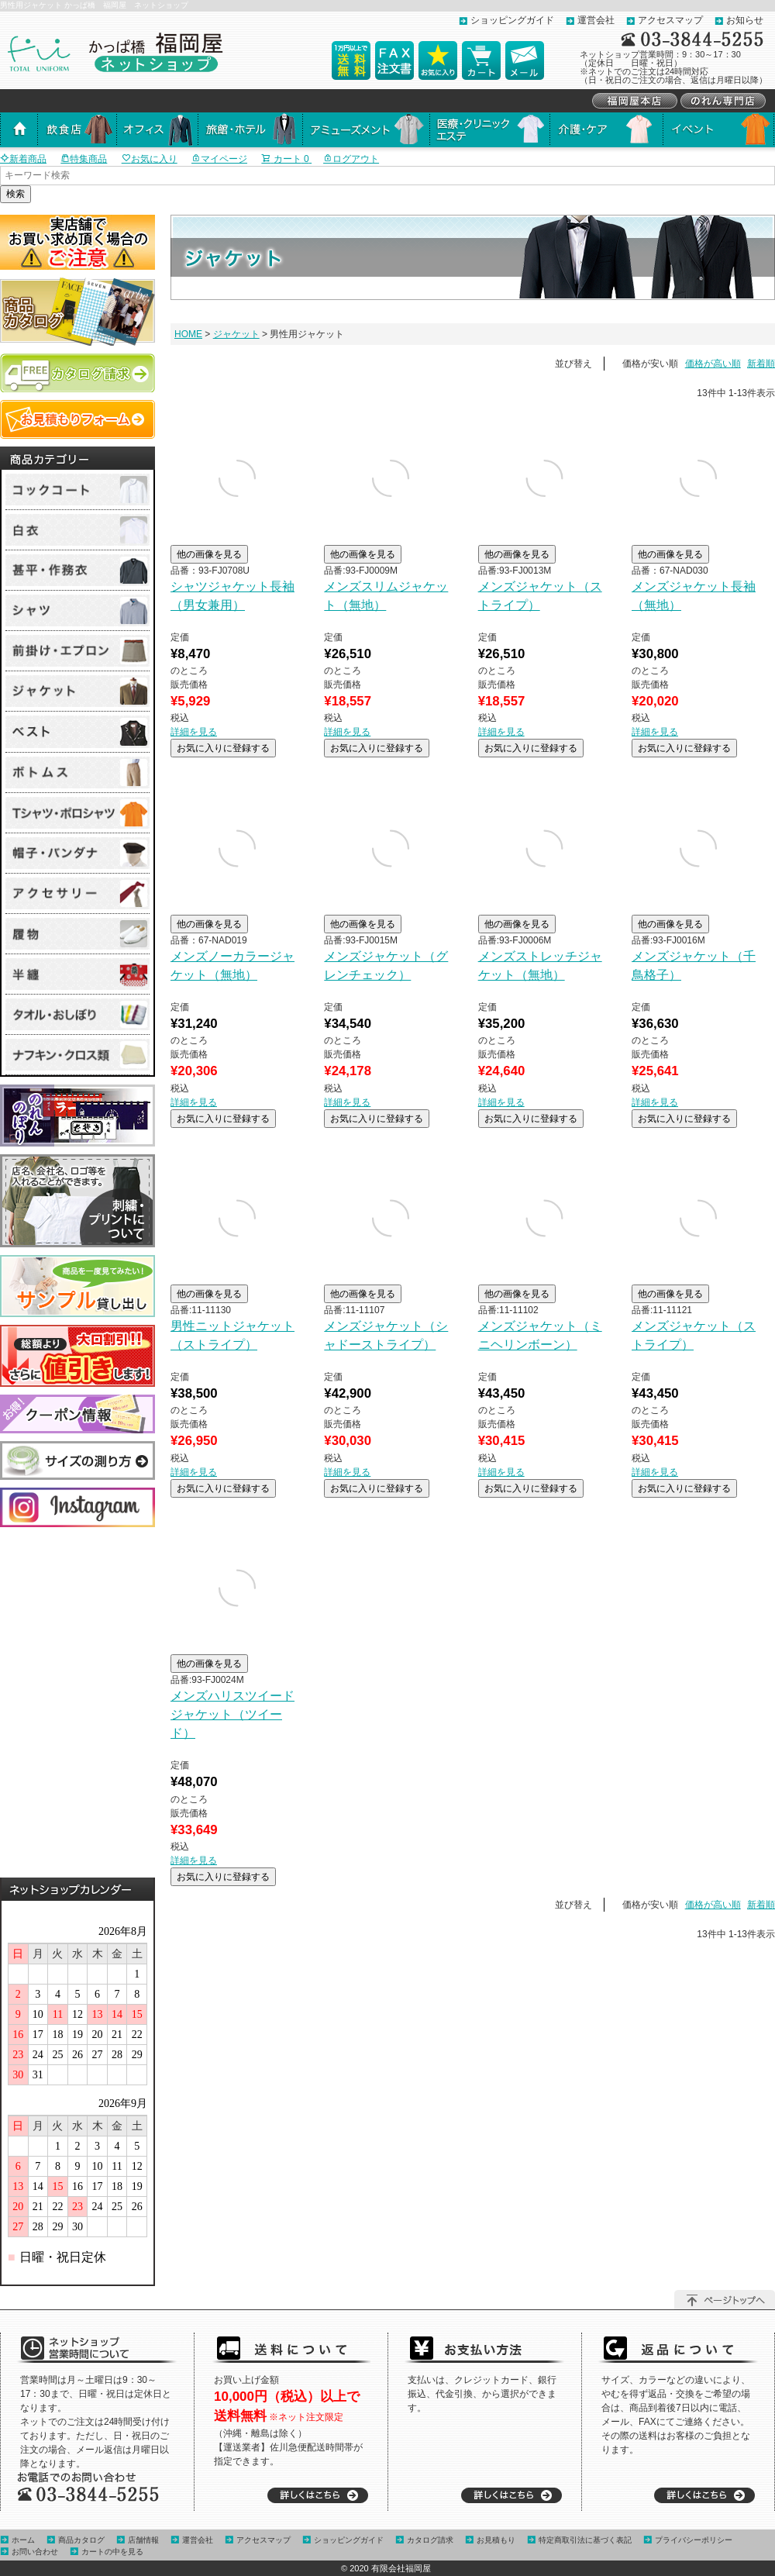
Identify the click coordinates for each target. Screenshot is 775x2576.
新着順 (761, 363)
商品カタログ (81, 2540)
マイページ (219, 158)
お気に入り (149, 158)
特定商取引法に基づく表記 (585, 2540)
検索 (15, 193)
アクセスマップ (670, 20)
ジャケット (236, 334)
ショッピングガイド (512, 20)
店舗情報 (143, 2540)
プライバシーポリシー (693, 2540)
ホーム (23, 2540)
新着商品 (23, 158)
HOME (188, 334)
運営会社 (596, 20)
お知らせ (744, 20)
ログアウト (351, 158)
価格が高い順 (713, 363)
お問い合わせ (35, 2551)
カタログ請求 (430, 2540)
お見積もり (496, 2540)
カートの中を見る (112, 2551)
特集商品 (83, 158)
